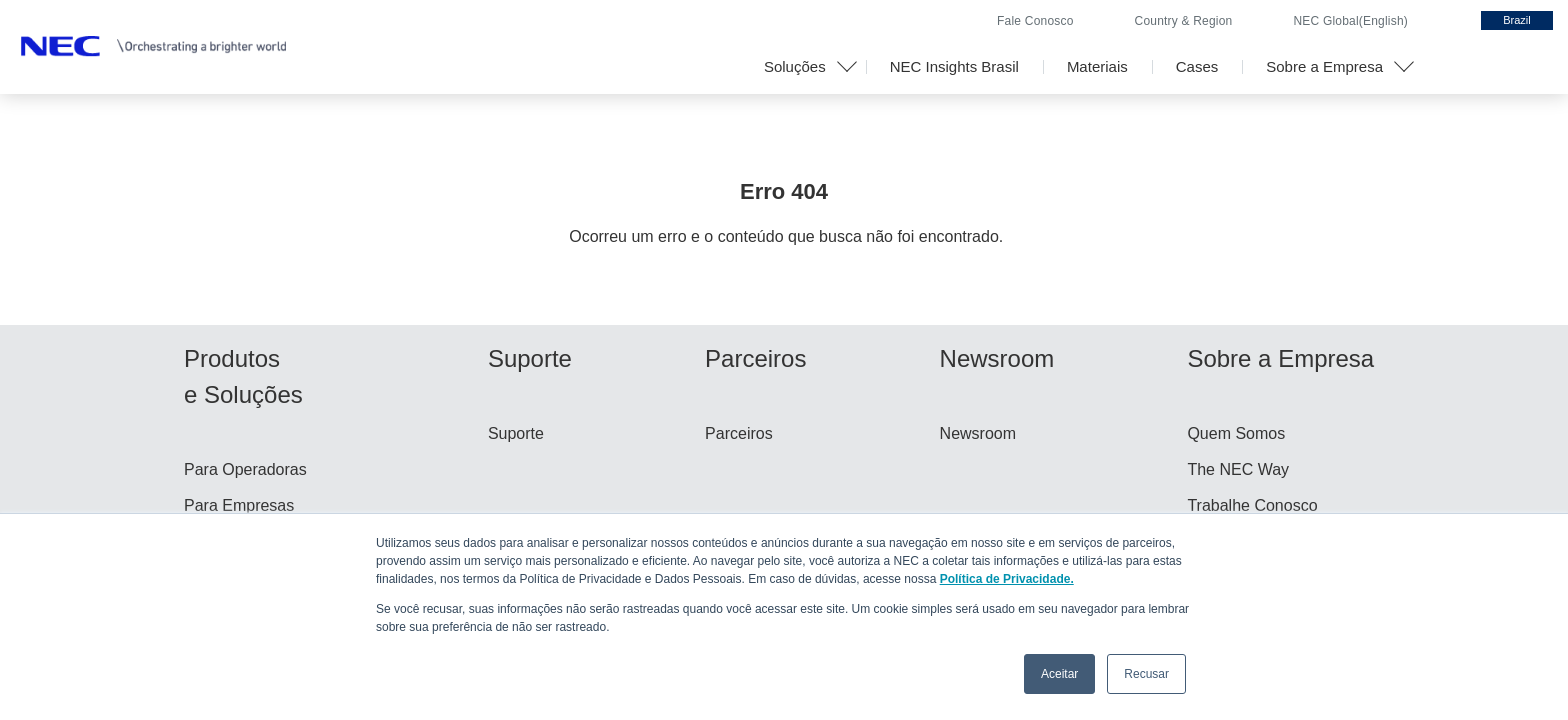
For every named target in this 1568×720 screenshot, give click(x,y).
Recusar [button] (1146, 674)
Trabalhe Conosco (1252, 505)
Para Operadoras (245, 469)
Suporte (516, 433)
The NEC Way (1238, 469)
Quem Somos (1236, 433)
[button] (803, 67)
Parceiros (739, 433)
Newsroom (978, 433)
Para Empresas (239, 505)
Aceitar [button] (1059, 674)
